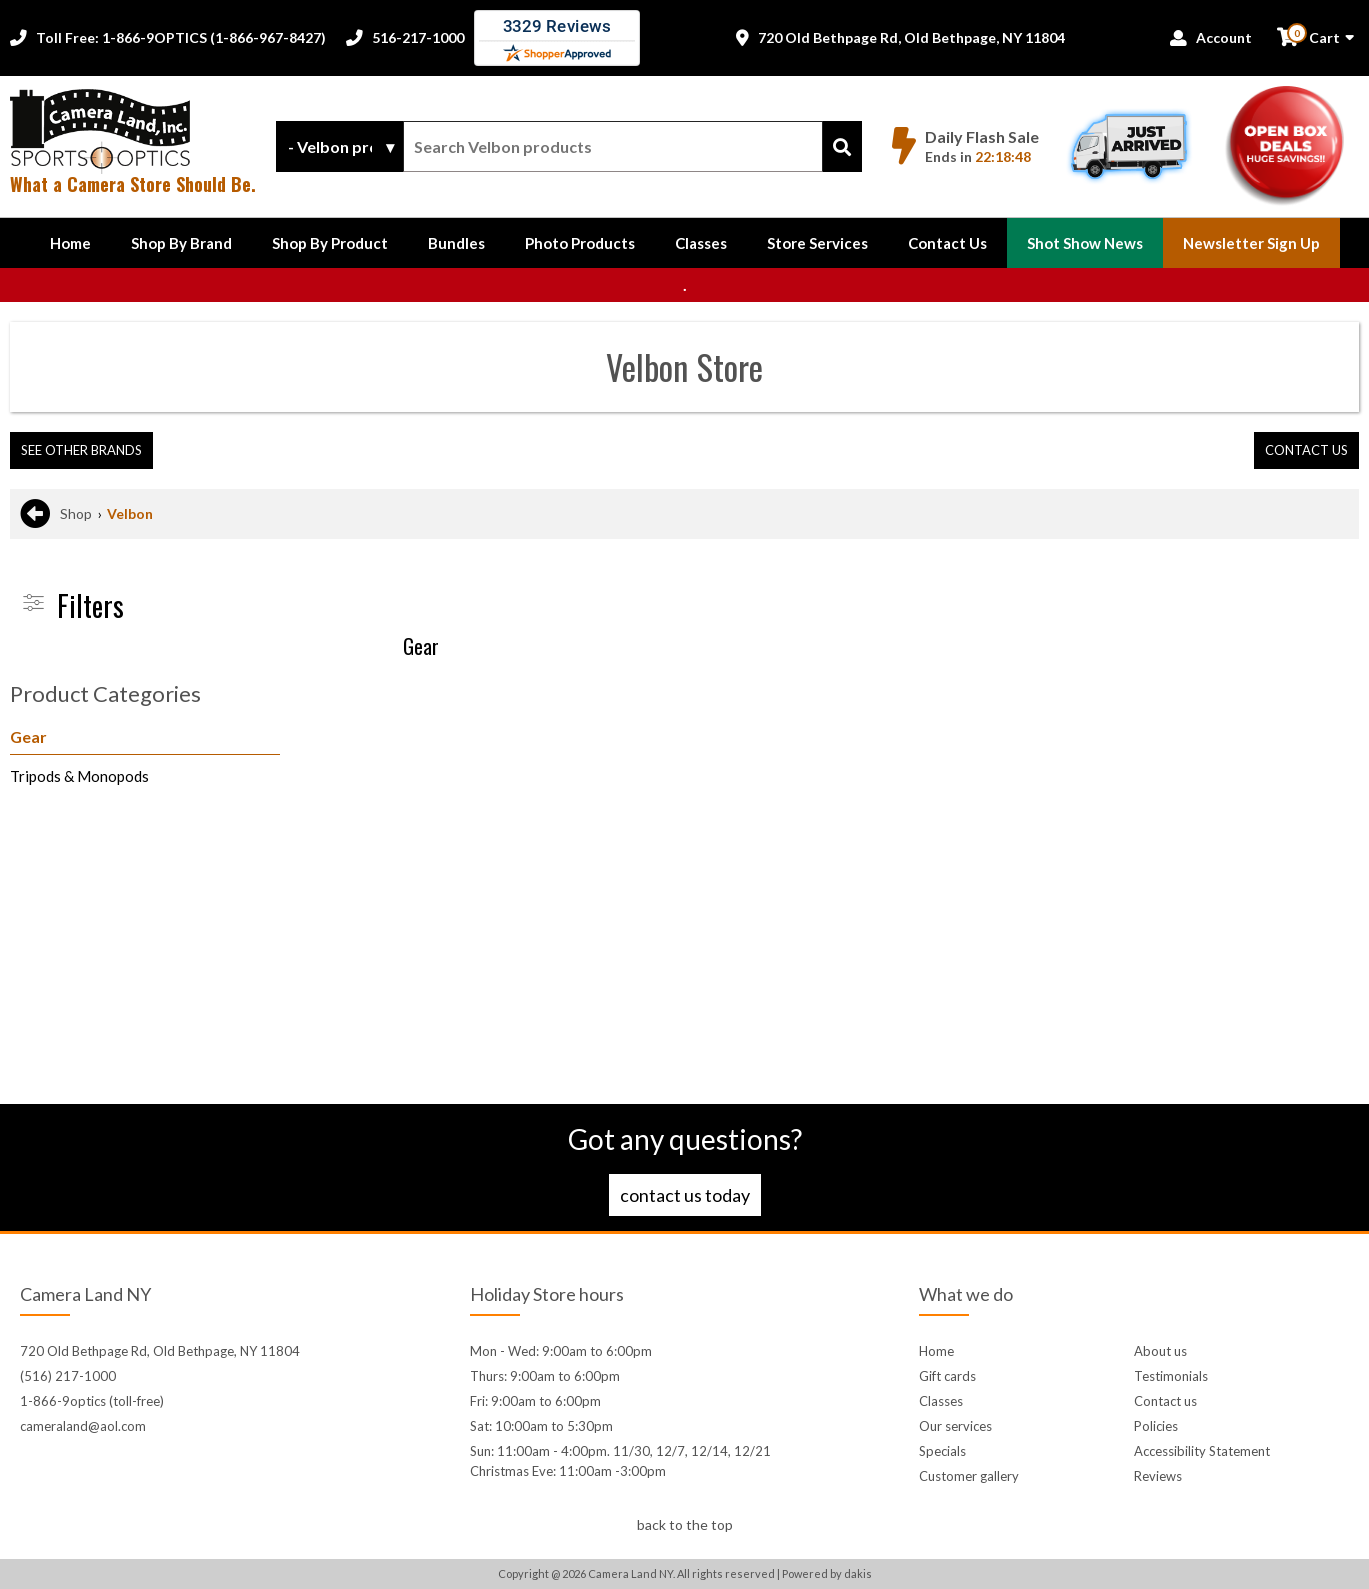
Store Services (817, 243)
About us (1160, 1351)
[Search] (842, 146)
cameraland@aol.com (83, 1426)
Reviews (1158, 1476)
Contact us (1165, 1401)
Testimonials (1171, 1376)
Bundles (456, 243)
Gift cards (947, 1376)
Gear (28, 736)
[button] (181, 243)
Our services (955, 1426)
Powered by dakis (827, 1573)
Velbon (130, 513)
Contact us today (685, 1195)
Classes (701, 243)
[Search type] (339, 147)
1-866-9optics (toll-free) (92, 1401)
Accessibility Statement (1202, 1451)
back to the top (685, 1524)
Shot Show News (1085, 243)
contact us (1306, 450)
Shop (76, 513)
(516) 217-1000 (68, 1376)
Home (70, 243)
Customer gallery (969, 1476)
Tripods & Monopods (79, 776)
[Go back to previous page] (35, 514)
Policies (1156, 1426)
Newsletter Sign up (1251, 243)
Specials (942, 1451)
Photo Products (580, 243)
